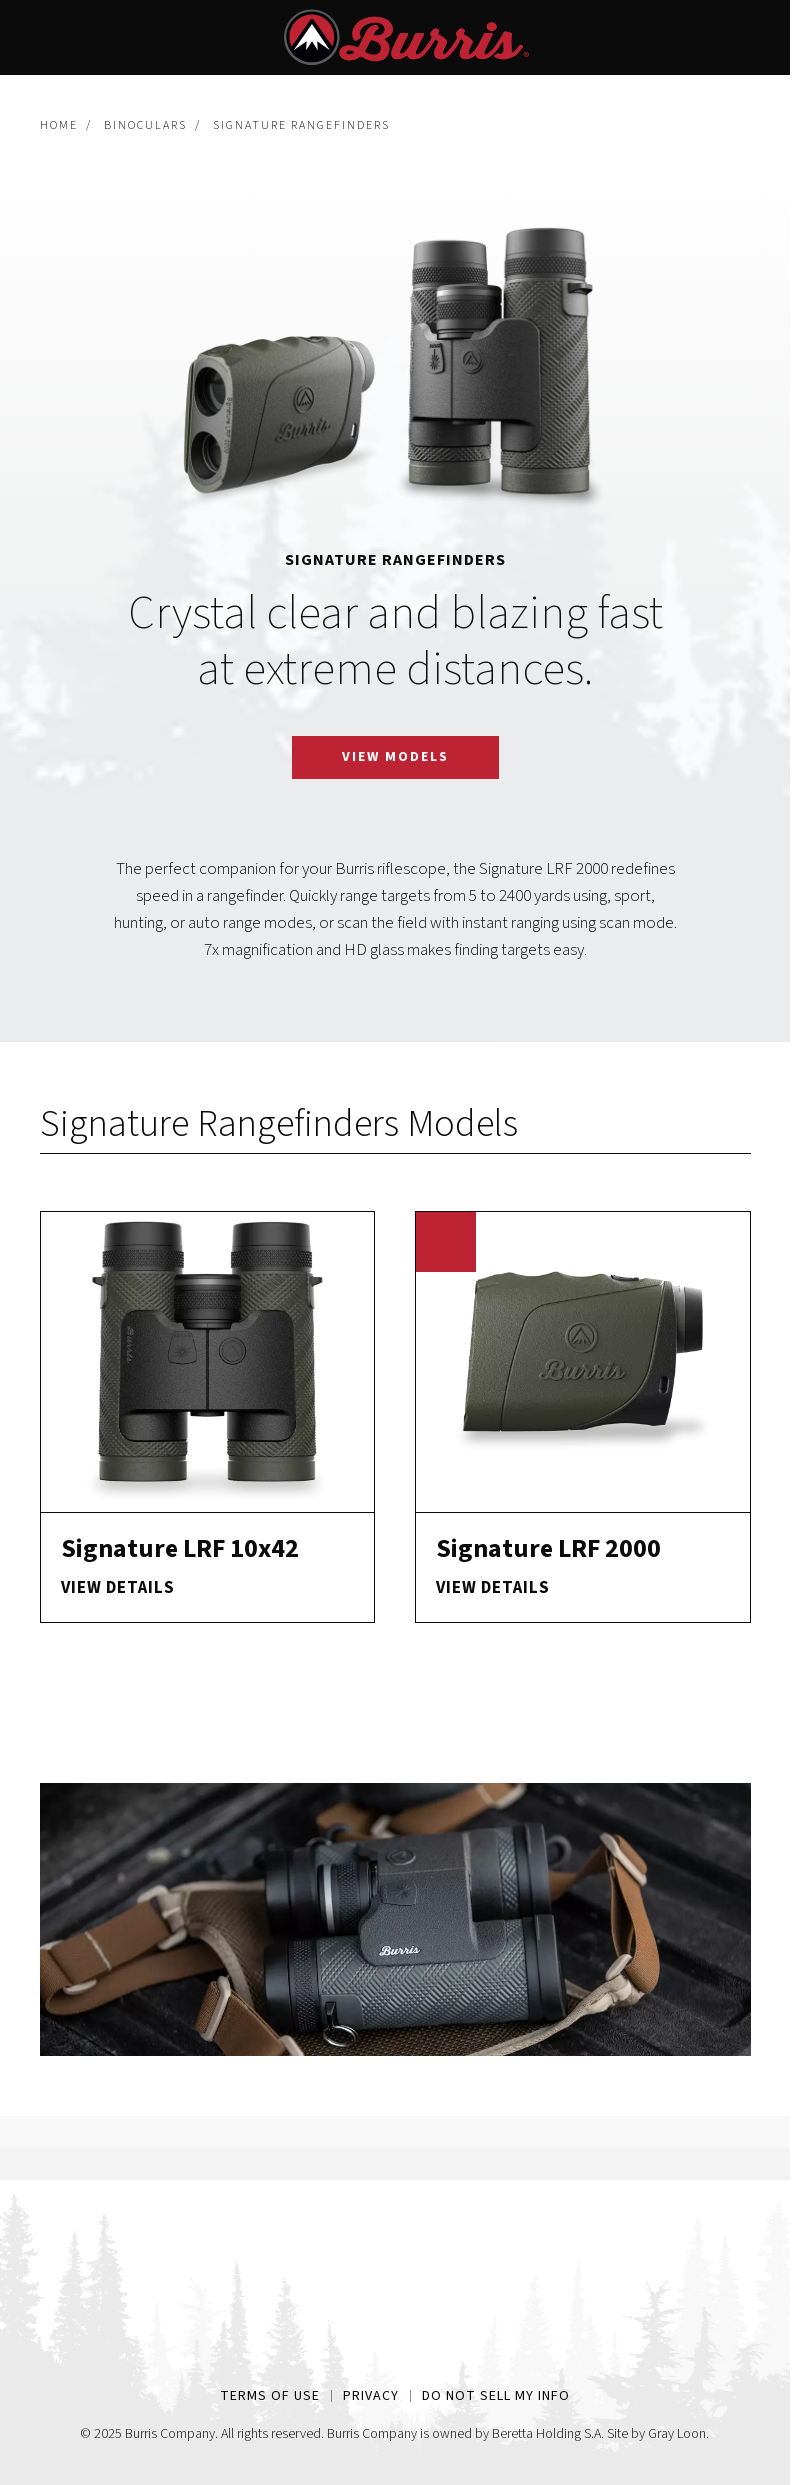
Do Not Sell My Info (496, 2396)
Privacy (371, 2396)
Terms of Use (270, 2396)
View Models (395, 757)
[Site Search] (741, 37)
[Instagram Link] (395, 2349)
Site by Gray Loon (656, 2434)
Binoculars (145, 125)
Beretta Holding (536, 2434)
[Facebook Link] (340, 2349)
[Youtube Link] (450, 2349)
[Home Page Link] (395, 2272)
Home (59, 125)
